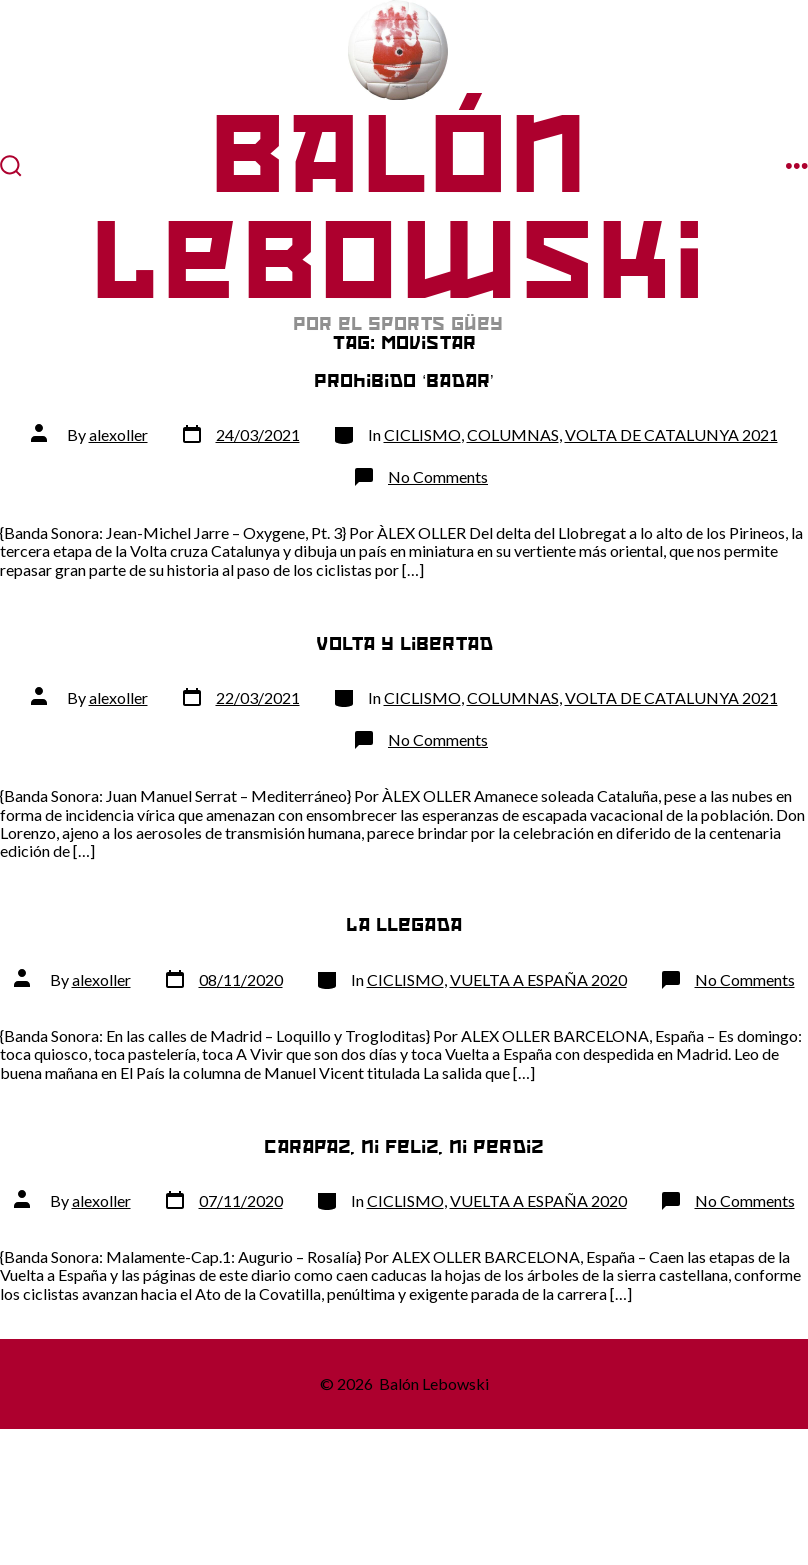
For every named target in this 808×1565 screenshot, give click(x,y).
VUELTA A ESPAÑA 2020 (538, 979)
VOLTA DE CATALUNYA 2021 (671, 434)
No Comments (438, 476)
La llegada (404, 924)
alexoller (118, 434)
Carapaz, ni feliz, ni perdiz (404, 1146)
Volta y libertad (404, 643)
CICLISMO (422, 434)
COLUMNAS (513, 434)
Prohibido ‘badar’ (403, 380)
